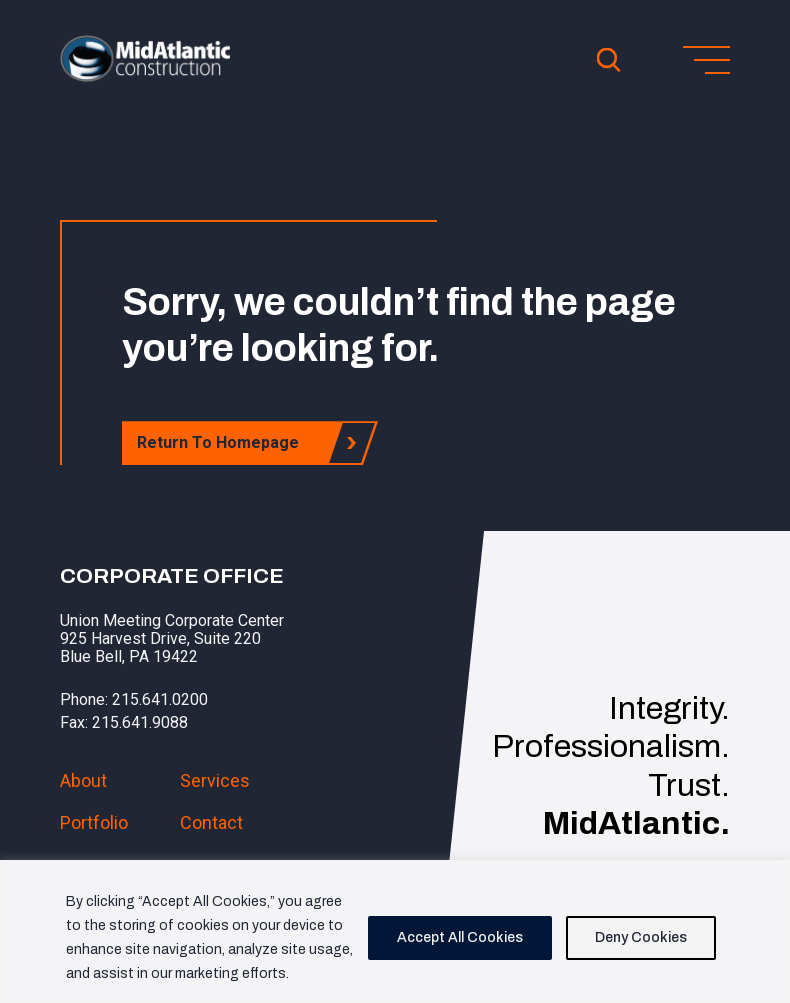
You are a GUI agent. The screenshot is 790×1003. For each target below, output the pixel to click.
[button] (145, 76)
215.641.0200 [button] (160, 699)
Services (215, 780)
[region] (395, 931)
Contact (211, 822)
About (83, 780)
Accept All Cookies (460, 937)
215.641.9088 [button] (140, 722)
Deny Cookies (641, 937)
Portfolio (94, 822)
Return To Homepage (223, 442)
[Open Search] (609, 60)
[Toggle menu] (706, 60)
